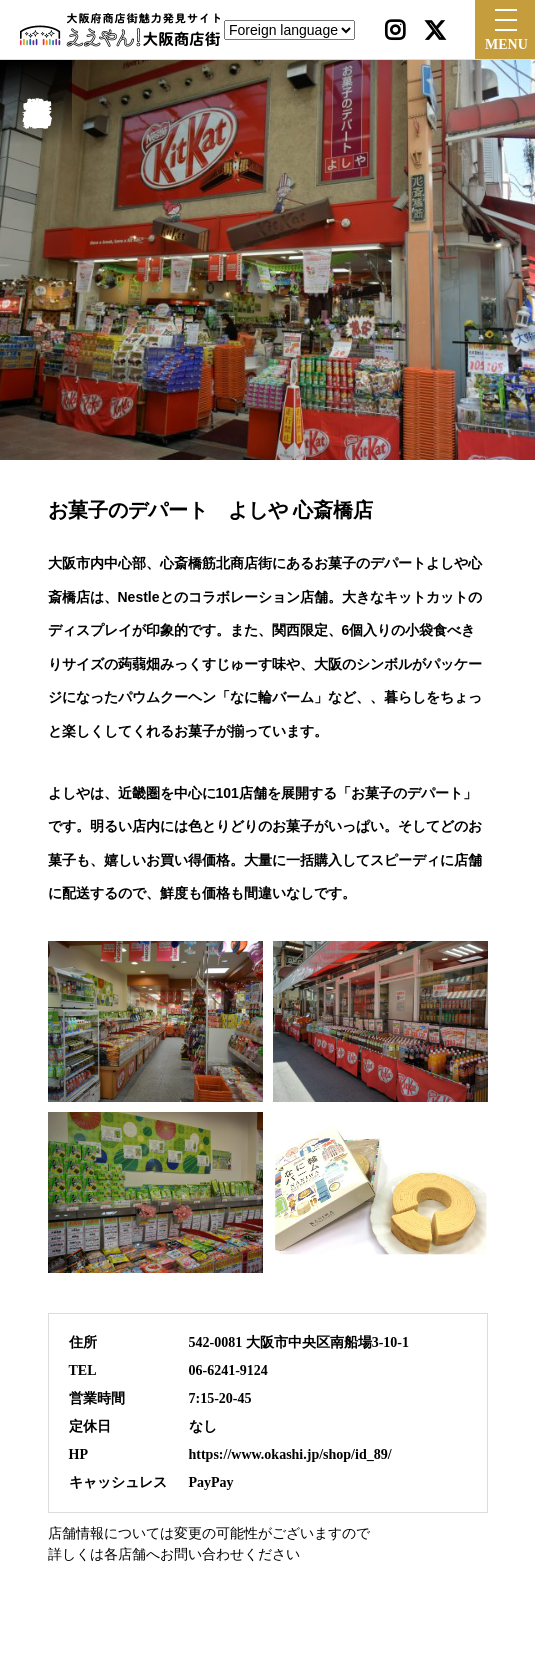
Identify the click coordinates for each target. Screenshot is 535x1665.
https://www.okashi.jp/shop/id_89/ (290, 1454)
